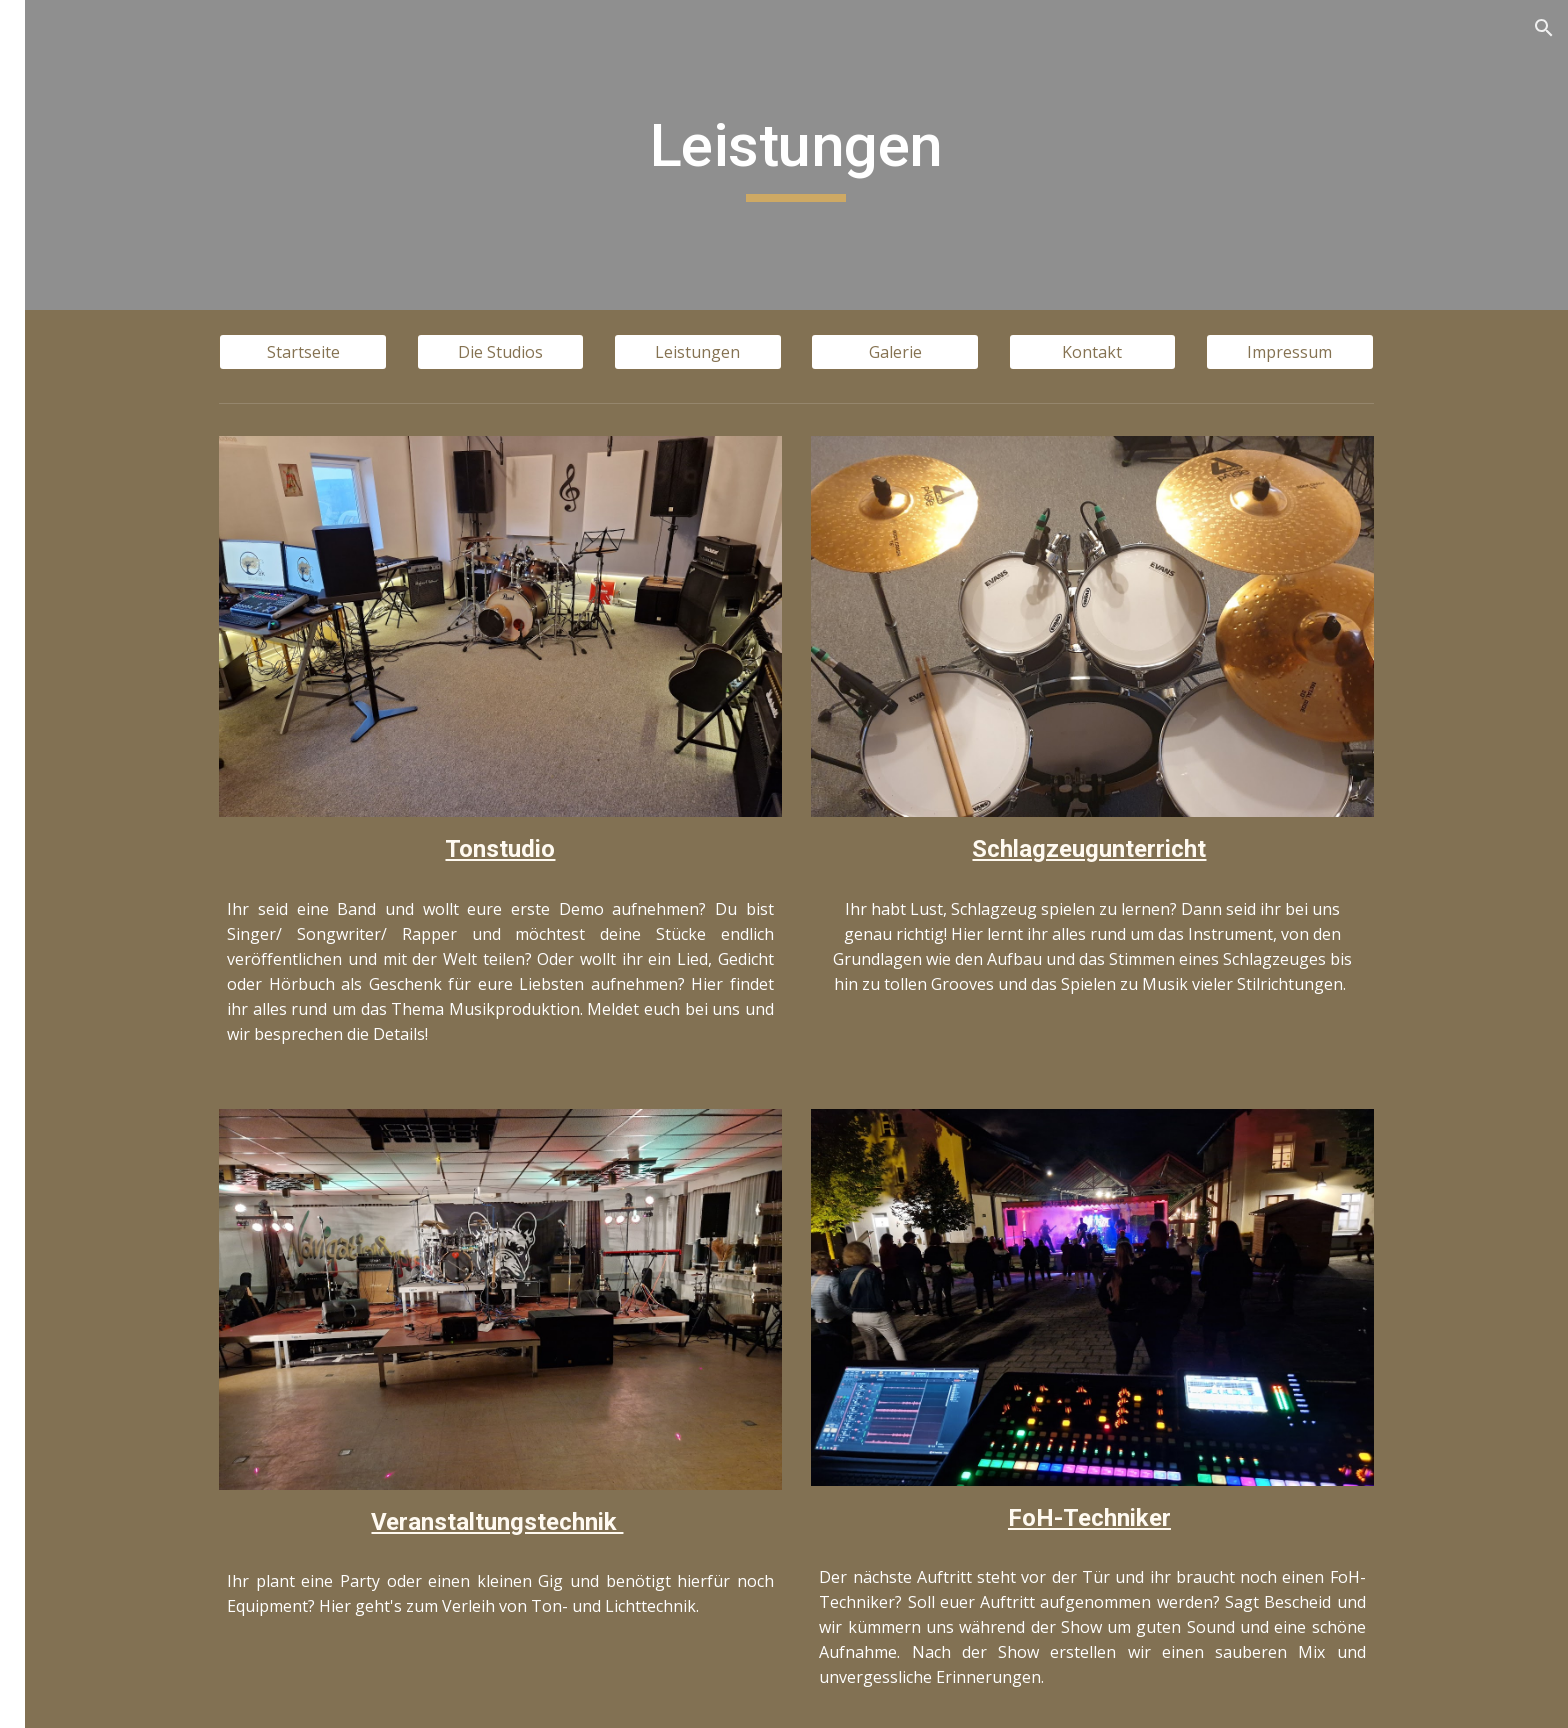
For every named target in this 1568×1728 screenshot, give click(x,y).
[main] (909, 155)
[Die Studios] (613, 352)
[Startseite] (416, 352)
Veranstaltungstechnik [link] (145, 407)
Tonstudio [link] (99, 366)
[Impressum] (1402, 352)
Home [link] (62, 242)
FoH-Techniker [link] (116, 490)
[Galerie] (1008, 352)
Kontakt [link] (70, 572)
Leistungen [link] (82, 325)
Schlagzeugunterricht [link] (141, 448)
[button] (1544, 28)
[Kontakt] (1205, 352)
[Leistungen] (810, 352)
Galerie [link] (66, 531)
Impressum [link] (82, 613)
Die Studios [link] (82, 283)
